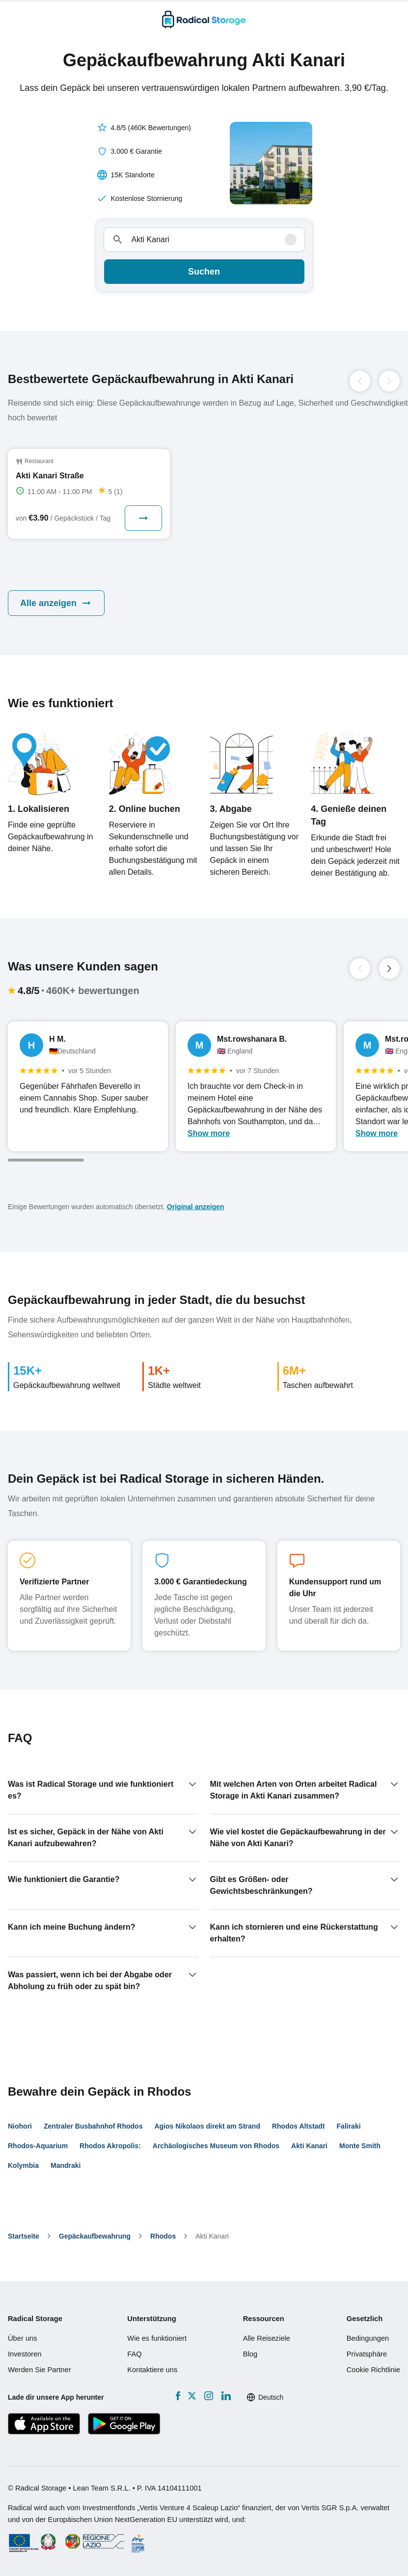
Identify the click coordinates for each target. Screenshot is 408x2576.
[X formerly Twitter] (192, 2396)
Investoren (25, 2354)
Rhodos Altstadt (298, 2126)
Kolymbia (23, 2165)
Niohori (20, 2126)
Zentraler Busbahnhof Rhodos (93, 2126)
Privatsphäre (367, 2354)
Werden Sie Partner (39, 2370)
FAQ (134, 2354)
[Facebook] (178, 2395)
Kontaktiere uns (152, 2370)
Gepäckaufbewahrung (95, 2236)
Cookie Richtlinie (373, 2370)
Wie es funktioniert (157, 2338)
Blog (250, 2354)
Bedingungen (368, 2338)
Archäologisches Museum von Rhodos (216, 2146)
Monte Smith (360, 2146)
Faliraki (349, 2126)
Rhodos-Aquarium (38, 2146)
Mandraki (66, 2165)
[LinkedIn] (226, 2395)
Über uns (22, 2338)
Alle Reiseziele (266, 2338)
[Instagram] (208, 2395)
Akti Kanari (309, 2146)
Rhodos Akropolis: (110, 2146)
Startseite (23, 2236)
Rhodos (163, 2236)
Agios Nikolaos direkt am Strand (207, 2126)
